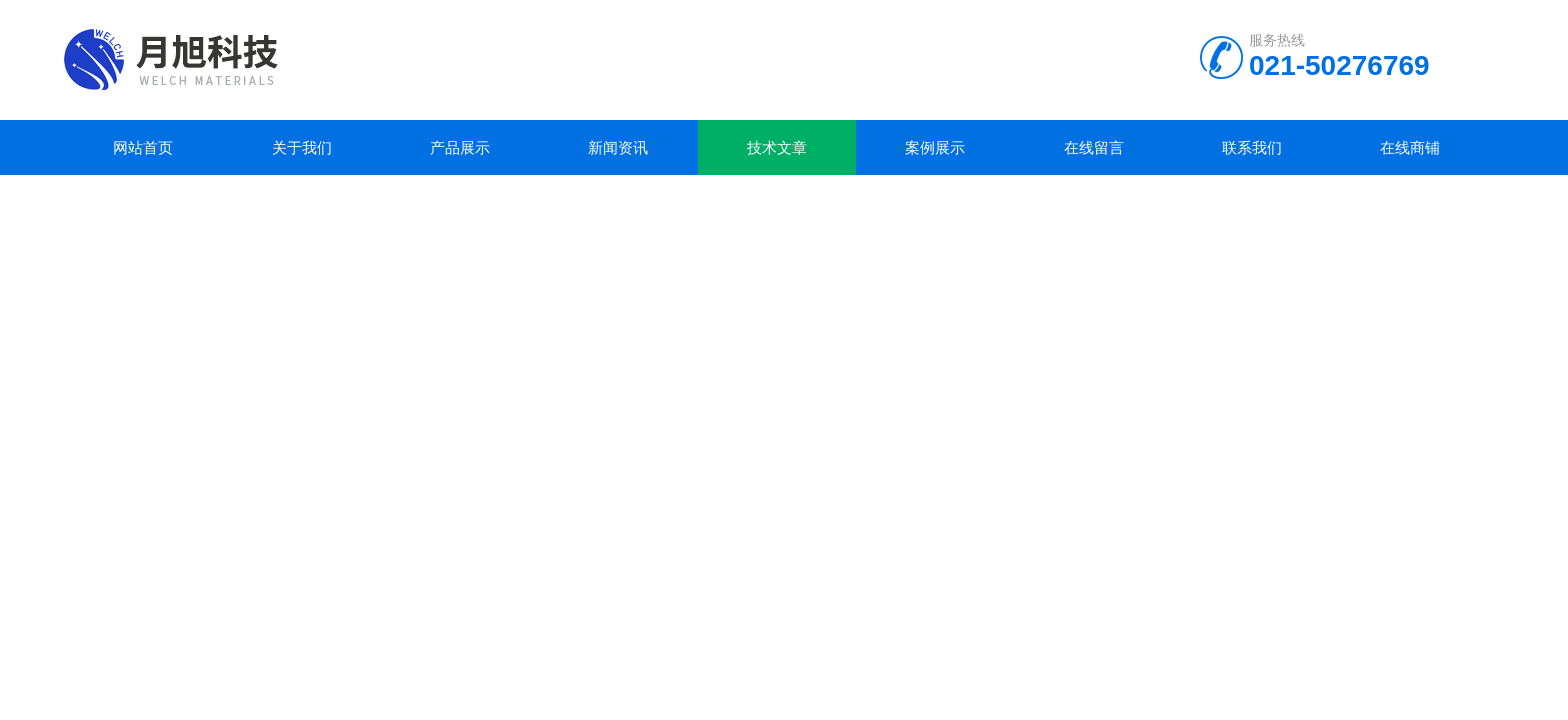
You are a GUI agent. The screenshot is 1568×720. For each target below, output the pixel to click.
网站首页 (143, 147)
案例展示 (935, 147)
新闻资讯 (618, 147)
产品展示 (460, 147)
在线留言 (1094, 147)
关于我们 (302, 147)
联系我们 (1252, 147)
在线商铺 (1410, 147)
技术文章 (777, 147)
